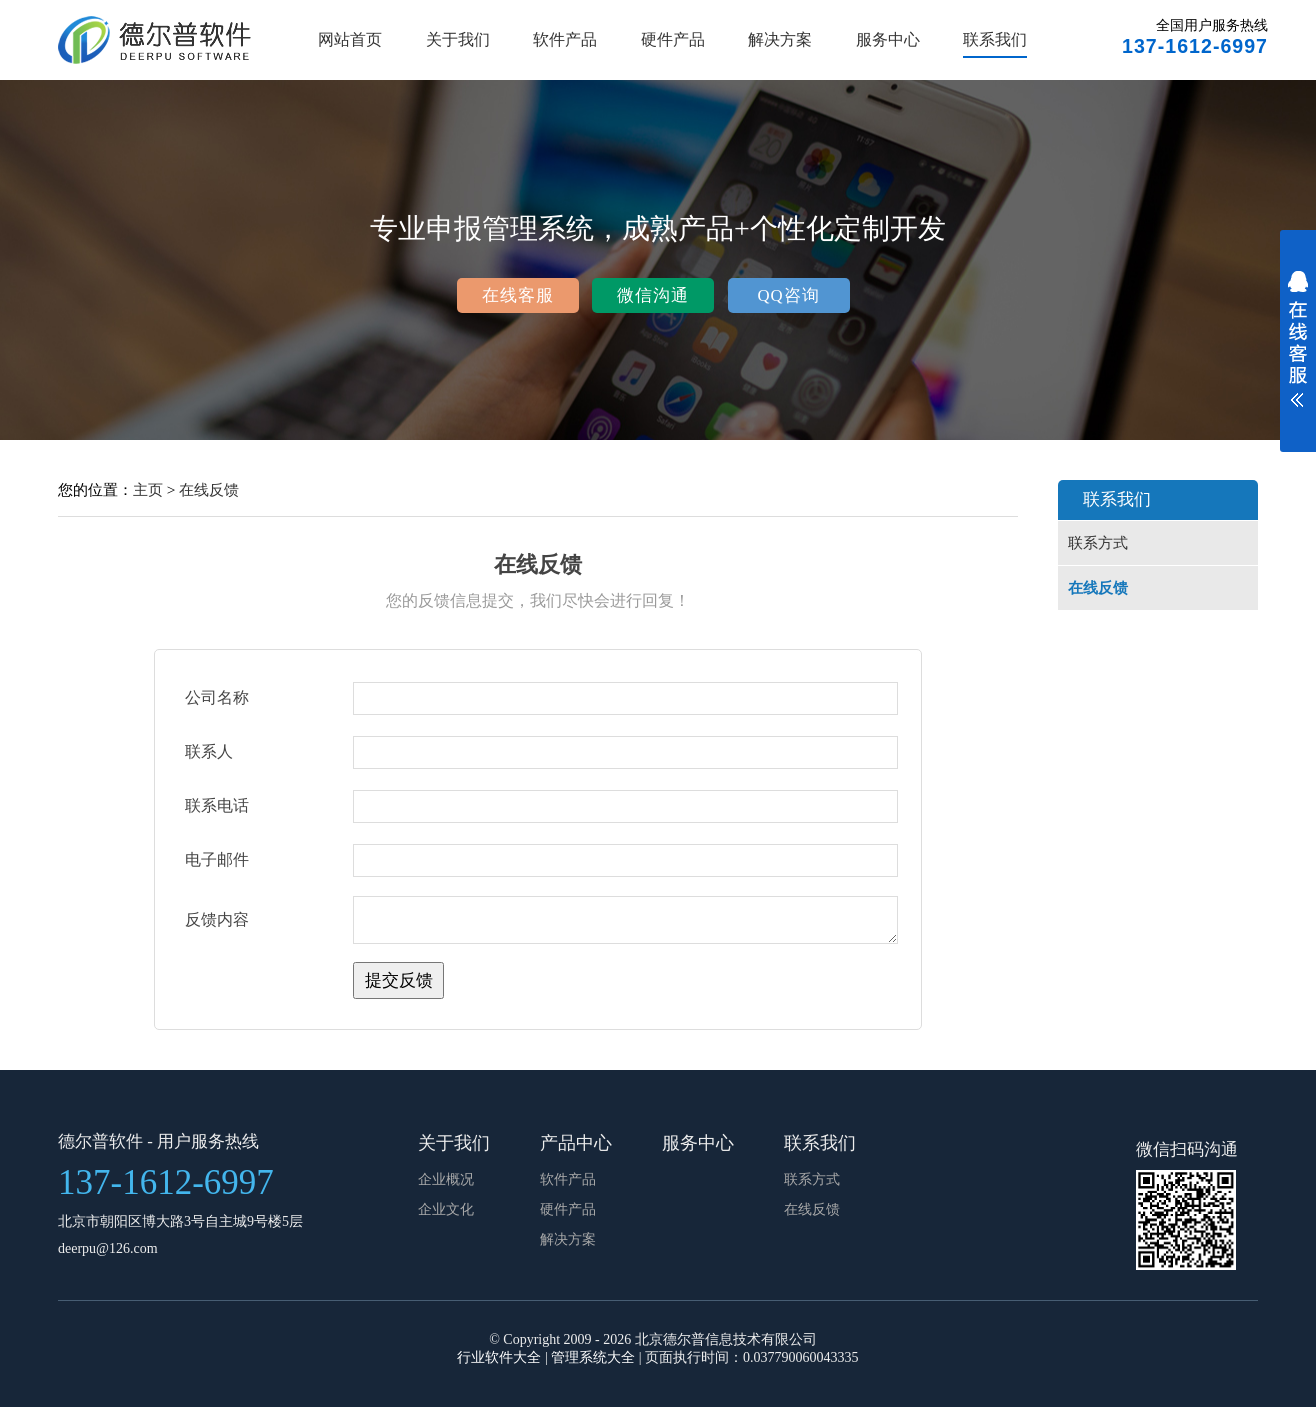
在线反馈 (209, 489)
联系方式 (1098, 543)
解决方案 (780, 39)
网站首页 (350, 39)
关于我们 (458, 39)
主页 (148, 489)
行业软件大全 (499, 1363)
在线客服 (518, 295)
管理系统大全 (593, 1363)
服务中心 (888, 39)
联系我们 (995, 39)
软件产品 (565, 39)
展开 (1298, 352)
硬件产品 (673, 39)
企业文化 (446, 1215)
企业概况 (446, 1185)
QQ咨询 (788, 295)
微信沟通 (653, 295)
